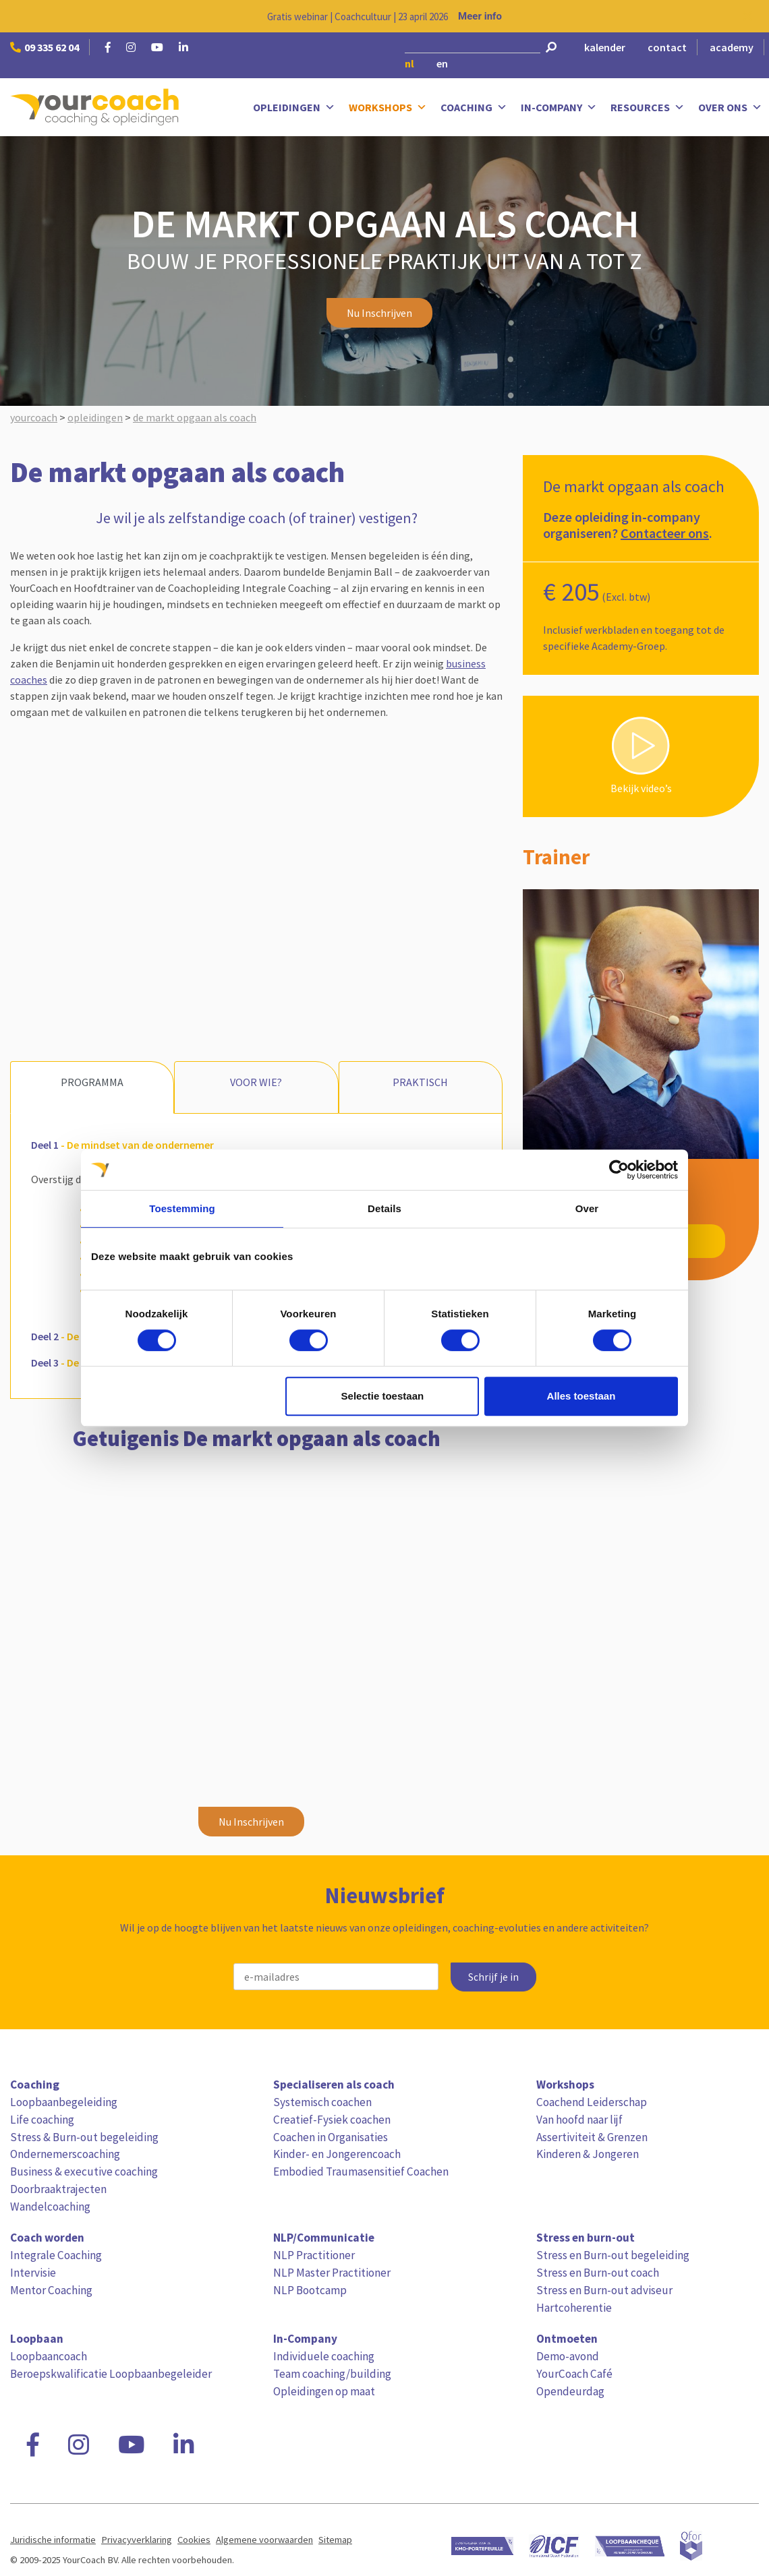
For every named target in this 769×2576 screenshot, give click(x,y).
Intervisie (33, 2272)
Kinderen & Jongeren (587, 2154)
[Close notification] (747, 16)
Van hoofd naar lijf (579, 2119)
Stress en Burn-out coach (597, 2272)
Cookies (193, 2540)
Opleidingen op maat (324, 2391)
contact (667, 47)
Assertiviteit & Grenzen (592, 2137)
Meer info (480, 16)
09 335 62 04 (44, 47)
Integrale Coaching (56, 2255)
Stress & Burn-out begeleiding (84, 2137)
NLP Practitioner (314, 2255)
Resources (647, 108)
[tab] (255, 1144)
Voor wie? (256, 1082)
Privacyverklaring (136, 2540)
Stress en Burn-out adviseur (604, 2290)
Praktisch (420, 1082)
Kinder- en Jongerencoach (337, 2154)
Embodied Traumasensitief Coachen (361, 2171)
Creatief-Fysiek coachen (332, 2119)
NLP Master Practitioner (332, 2272)
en (442, 63)
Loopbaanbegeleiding (63, 2102)
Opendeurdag (570, 2391)
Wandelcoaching (50, 2206)
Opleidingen (294, 108)
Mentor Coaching (51, 2290)
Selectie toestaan (382, 1396)
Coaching (473, 108)
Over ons (730, 108)
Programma (92, 1082)
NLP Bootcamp (310, 2290)
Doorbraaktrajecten (58, 2189)
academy (731, 47)
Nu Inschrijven (379, 313)
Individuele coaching (323, 2356)
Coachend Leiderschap (591, 2102)
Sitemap (335, 2540)
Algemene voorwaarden (264, 2540)
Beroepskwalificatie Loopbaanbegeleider (111, 2373)
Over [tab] (587, 1208)
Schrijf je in (493, 1977)
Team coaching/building (332, 2373)
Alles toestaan (581, 1396)
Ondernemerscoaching (65, 2154)
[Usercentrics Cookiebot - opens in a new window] (619, 1170)
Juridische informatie (53, 2540)
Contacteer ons (665, 533)
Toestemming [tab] (182, 1208)
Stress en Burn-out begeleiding (612, 2255)
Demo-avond (567, 2356)
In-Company (559, 108)
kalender (604, 47)
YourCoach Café (574, 2373)
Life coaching (42, 2119)
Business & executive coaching (84, 2171)
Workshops (388, 108)
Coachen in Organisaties (330, 2137)
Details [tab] (384, 1208)
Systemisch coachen (322, 2102)
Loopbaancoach (48, 2356)
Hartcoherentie (574, 2307)
